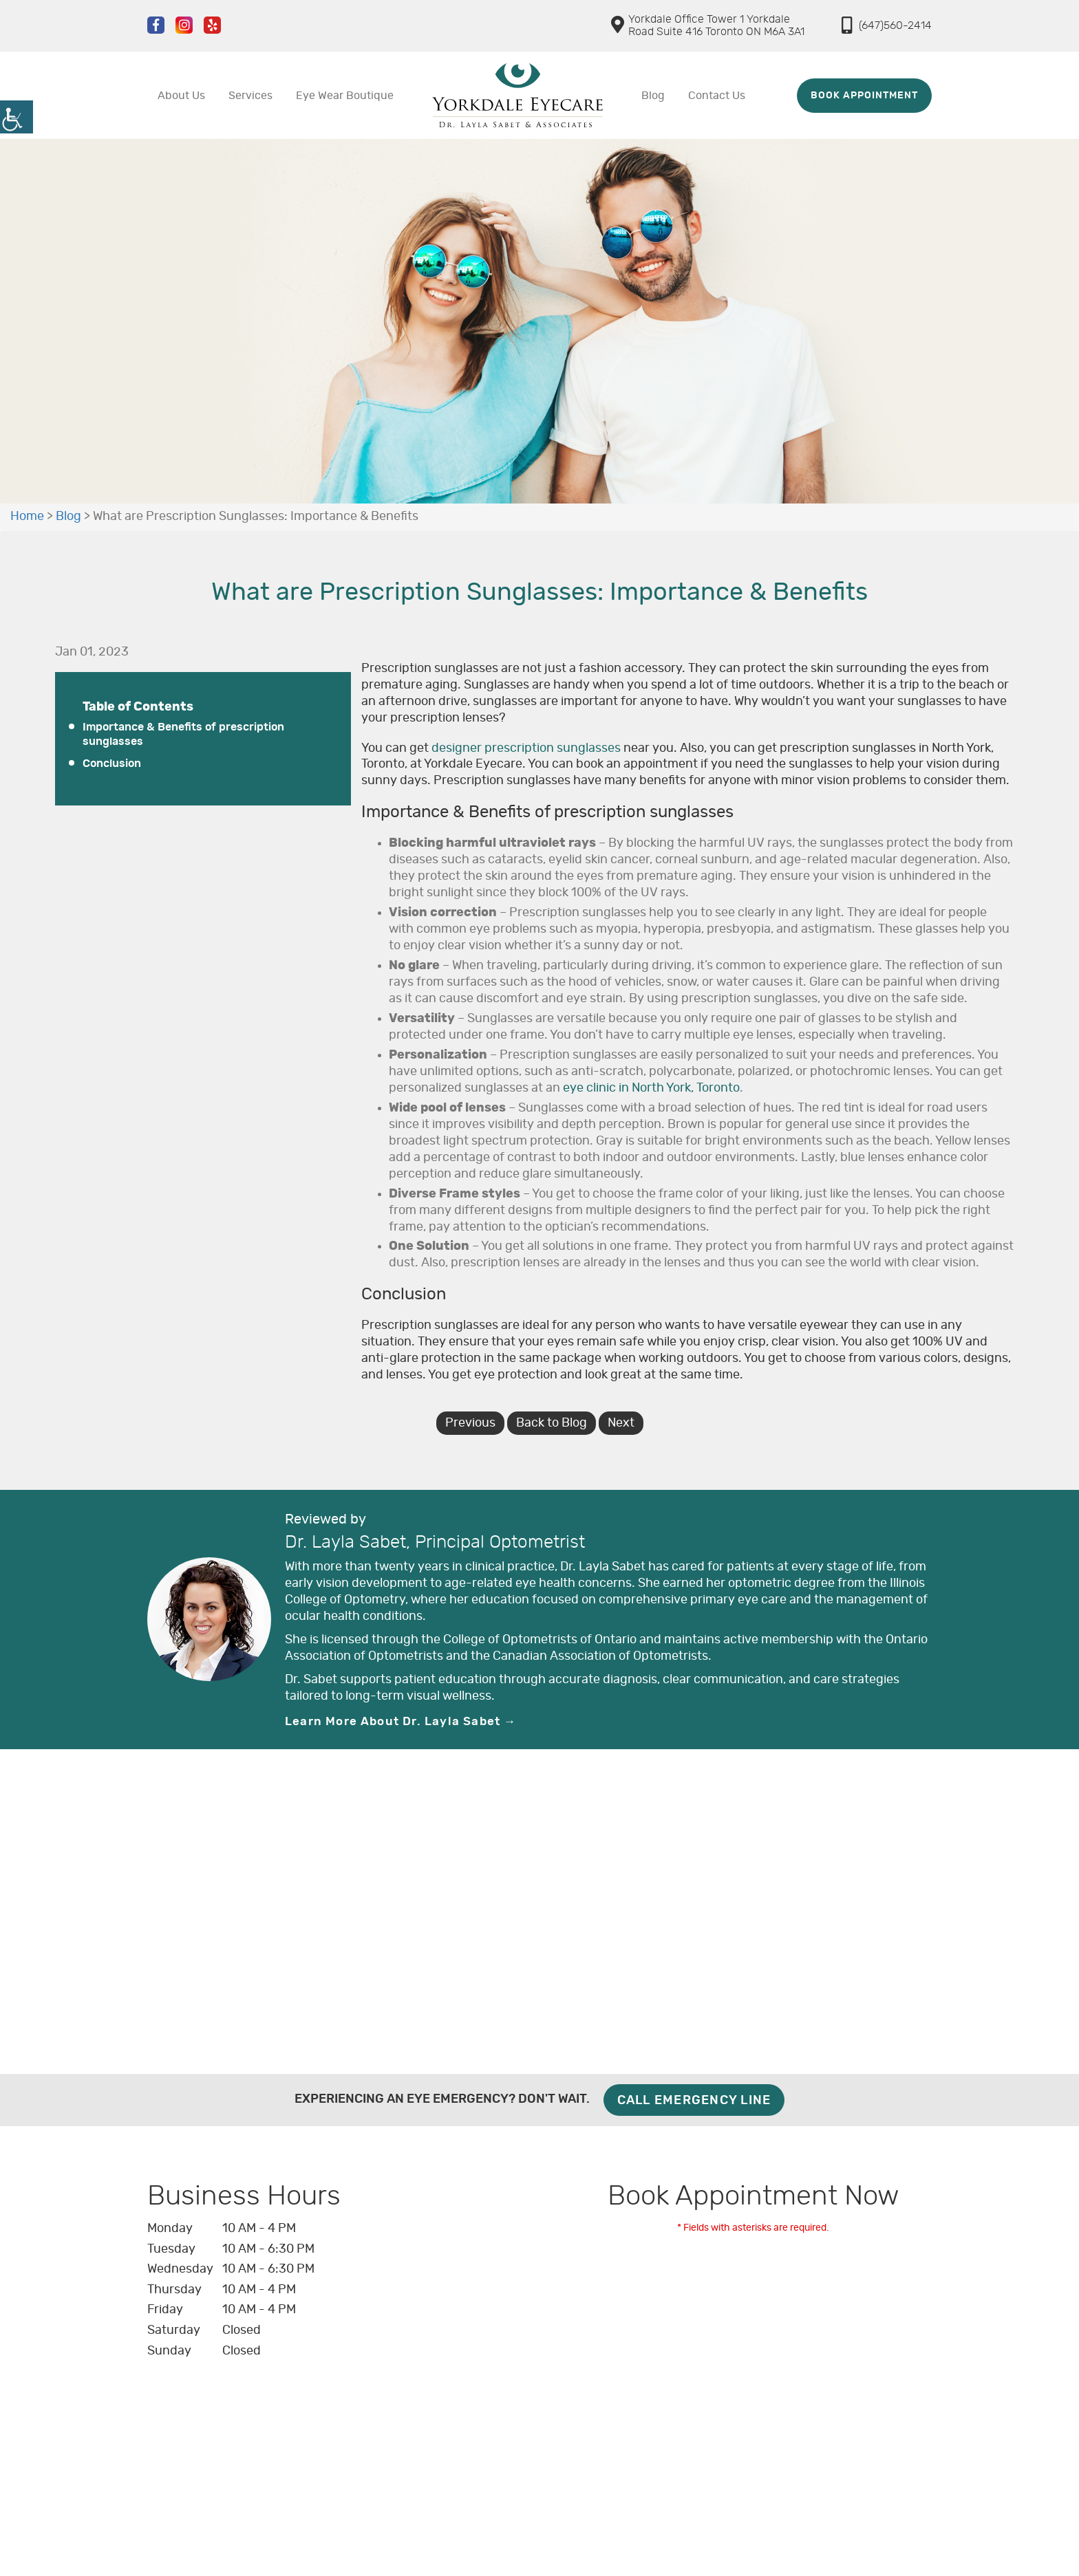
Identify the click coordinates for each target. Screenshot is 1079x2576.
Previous (470, 1423)
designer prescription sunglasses (526, 748)
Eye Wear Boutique (345, 95)
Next (621, 1423)
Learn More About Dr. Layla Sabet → (400, 1721)
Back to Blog (551, 1423)
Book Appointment (864, 95)
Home (27, 516)
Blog (653, 95)
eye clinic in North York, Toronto (651, 1088)
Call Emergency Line (694, 2101)
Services (250, 95)
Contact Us (716, 95)
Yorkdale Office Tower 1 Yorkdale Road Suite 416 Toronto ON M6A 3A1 (707, 25)
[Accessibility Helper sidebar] (16, 116)
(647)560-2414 (887, 25)
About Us (181, 95)
